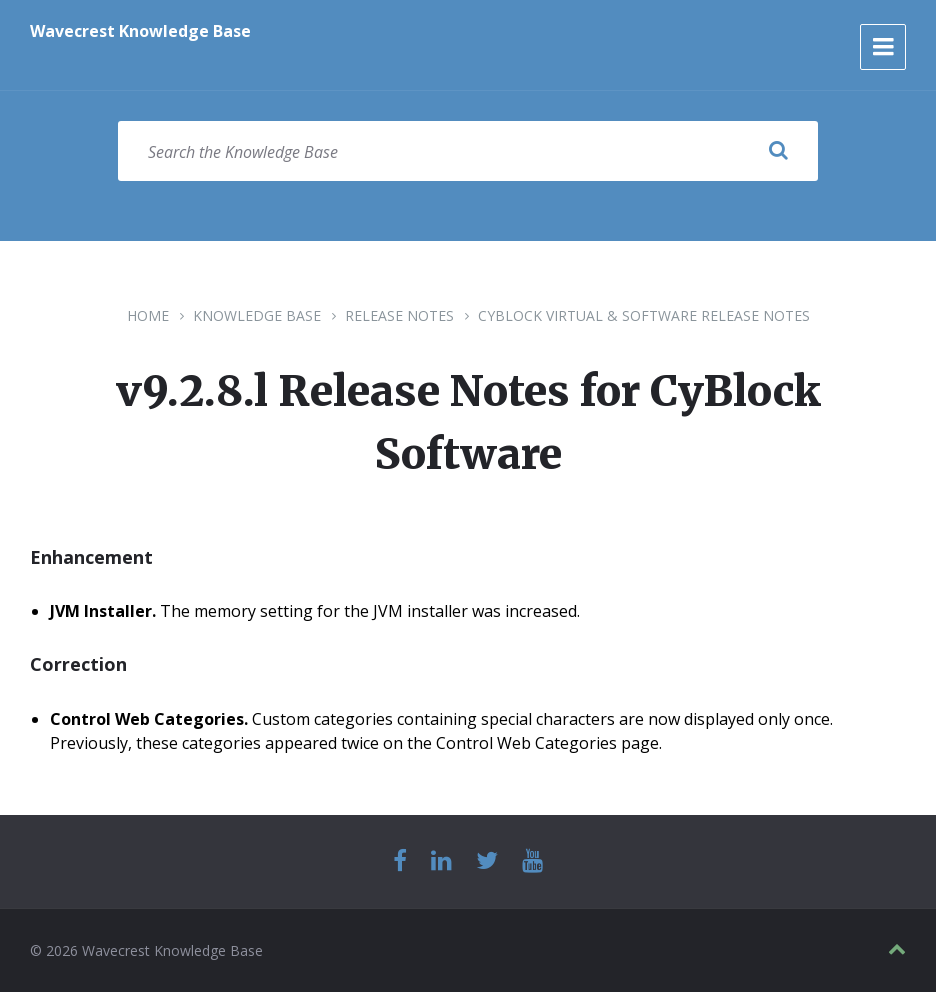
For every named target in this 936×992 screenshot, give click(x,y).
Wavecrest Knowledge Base (140, 31)
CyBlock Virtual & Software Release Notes (644, 315)
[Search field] (468, 151)
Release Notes (399, 315)
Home (148, 315)
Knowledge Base (257, 315)
